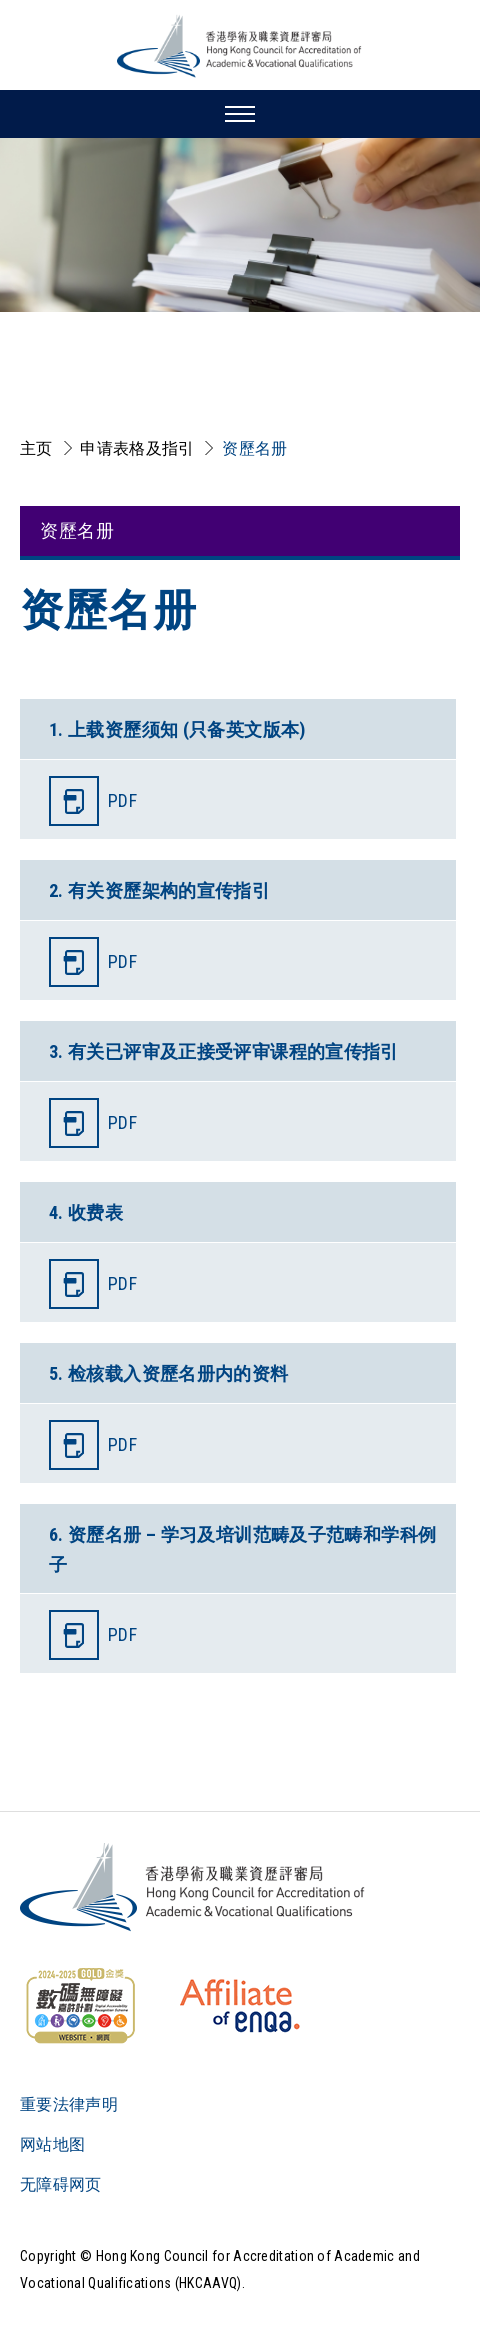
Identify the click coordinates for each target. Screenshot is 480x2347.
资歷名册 (254, 448)
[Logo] (193, 1887)
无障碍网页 (61, 2184)
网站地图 (52, 2144)
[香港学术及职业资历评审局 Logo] (240, 46)
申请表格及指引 (137, 448)
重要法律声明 (69, 2104)
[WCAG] (80, 2006)
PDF (122, 800)
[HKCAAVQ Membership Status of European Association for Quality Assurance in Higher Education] (240, 2006)
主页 (36, 448)
